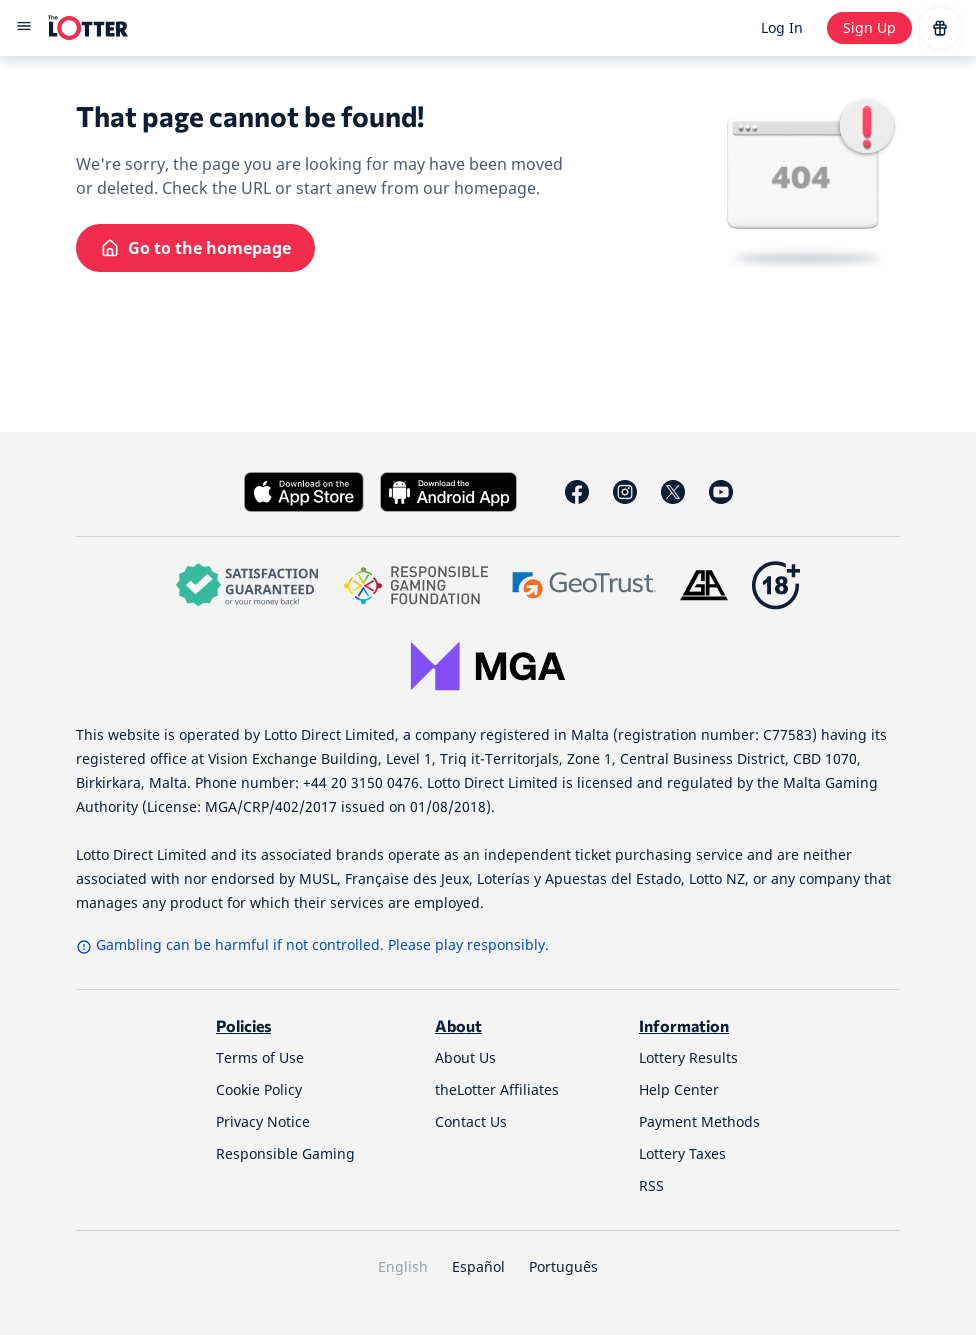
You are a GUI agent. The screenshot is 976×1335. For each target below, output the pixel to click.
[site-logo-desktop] (88, 28)
